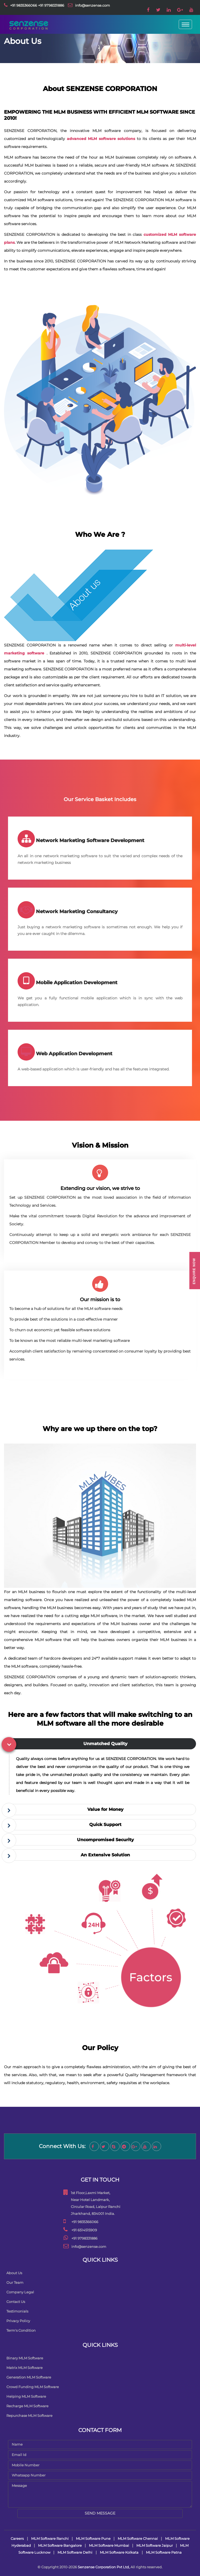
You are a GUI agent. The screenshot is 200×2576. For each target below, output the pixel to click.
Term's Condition (21, 2330)
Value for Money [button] (105, 1809)
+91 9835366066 (23, 5)
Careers (17, 2538)
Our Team (14, 2282)
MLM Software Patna (164, 2552)
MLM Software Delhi (75, 2552)
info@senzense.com (92, 5)
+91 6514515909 (84, 2230)
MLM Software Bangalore (60, 2545)
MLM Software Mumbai (109, 2545)
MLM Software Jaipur (155, 2545)
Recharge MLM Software (27, 2406)
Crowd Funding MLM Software (32, 2387)
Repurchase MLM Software (29, 2415)
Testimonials (17, 2311)
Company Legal (20, 2292)
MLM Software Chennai (138, 2538)
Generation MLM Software (28, 2377)
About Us (14, 2273)
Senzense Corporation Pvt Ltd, (104, 2567)
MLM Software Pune (93, 2538)
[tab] (101, 1743)
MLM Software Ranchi (50, 2538)
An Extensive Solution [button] (105, 1854)
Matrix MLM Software (24, 2367)
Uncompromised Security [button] (105, 1839)
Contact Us (15, 2301)
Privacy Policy (18, 2321)
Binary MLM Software (24, 2358)
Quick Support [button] (105, 1824)
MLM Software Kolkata (119, 2552)
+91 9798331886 (51, 5)
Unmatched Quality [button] (105, 1743)
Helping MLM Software (26, 2396)
